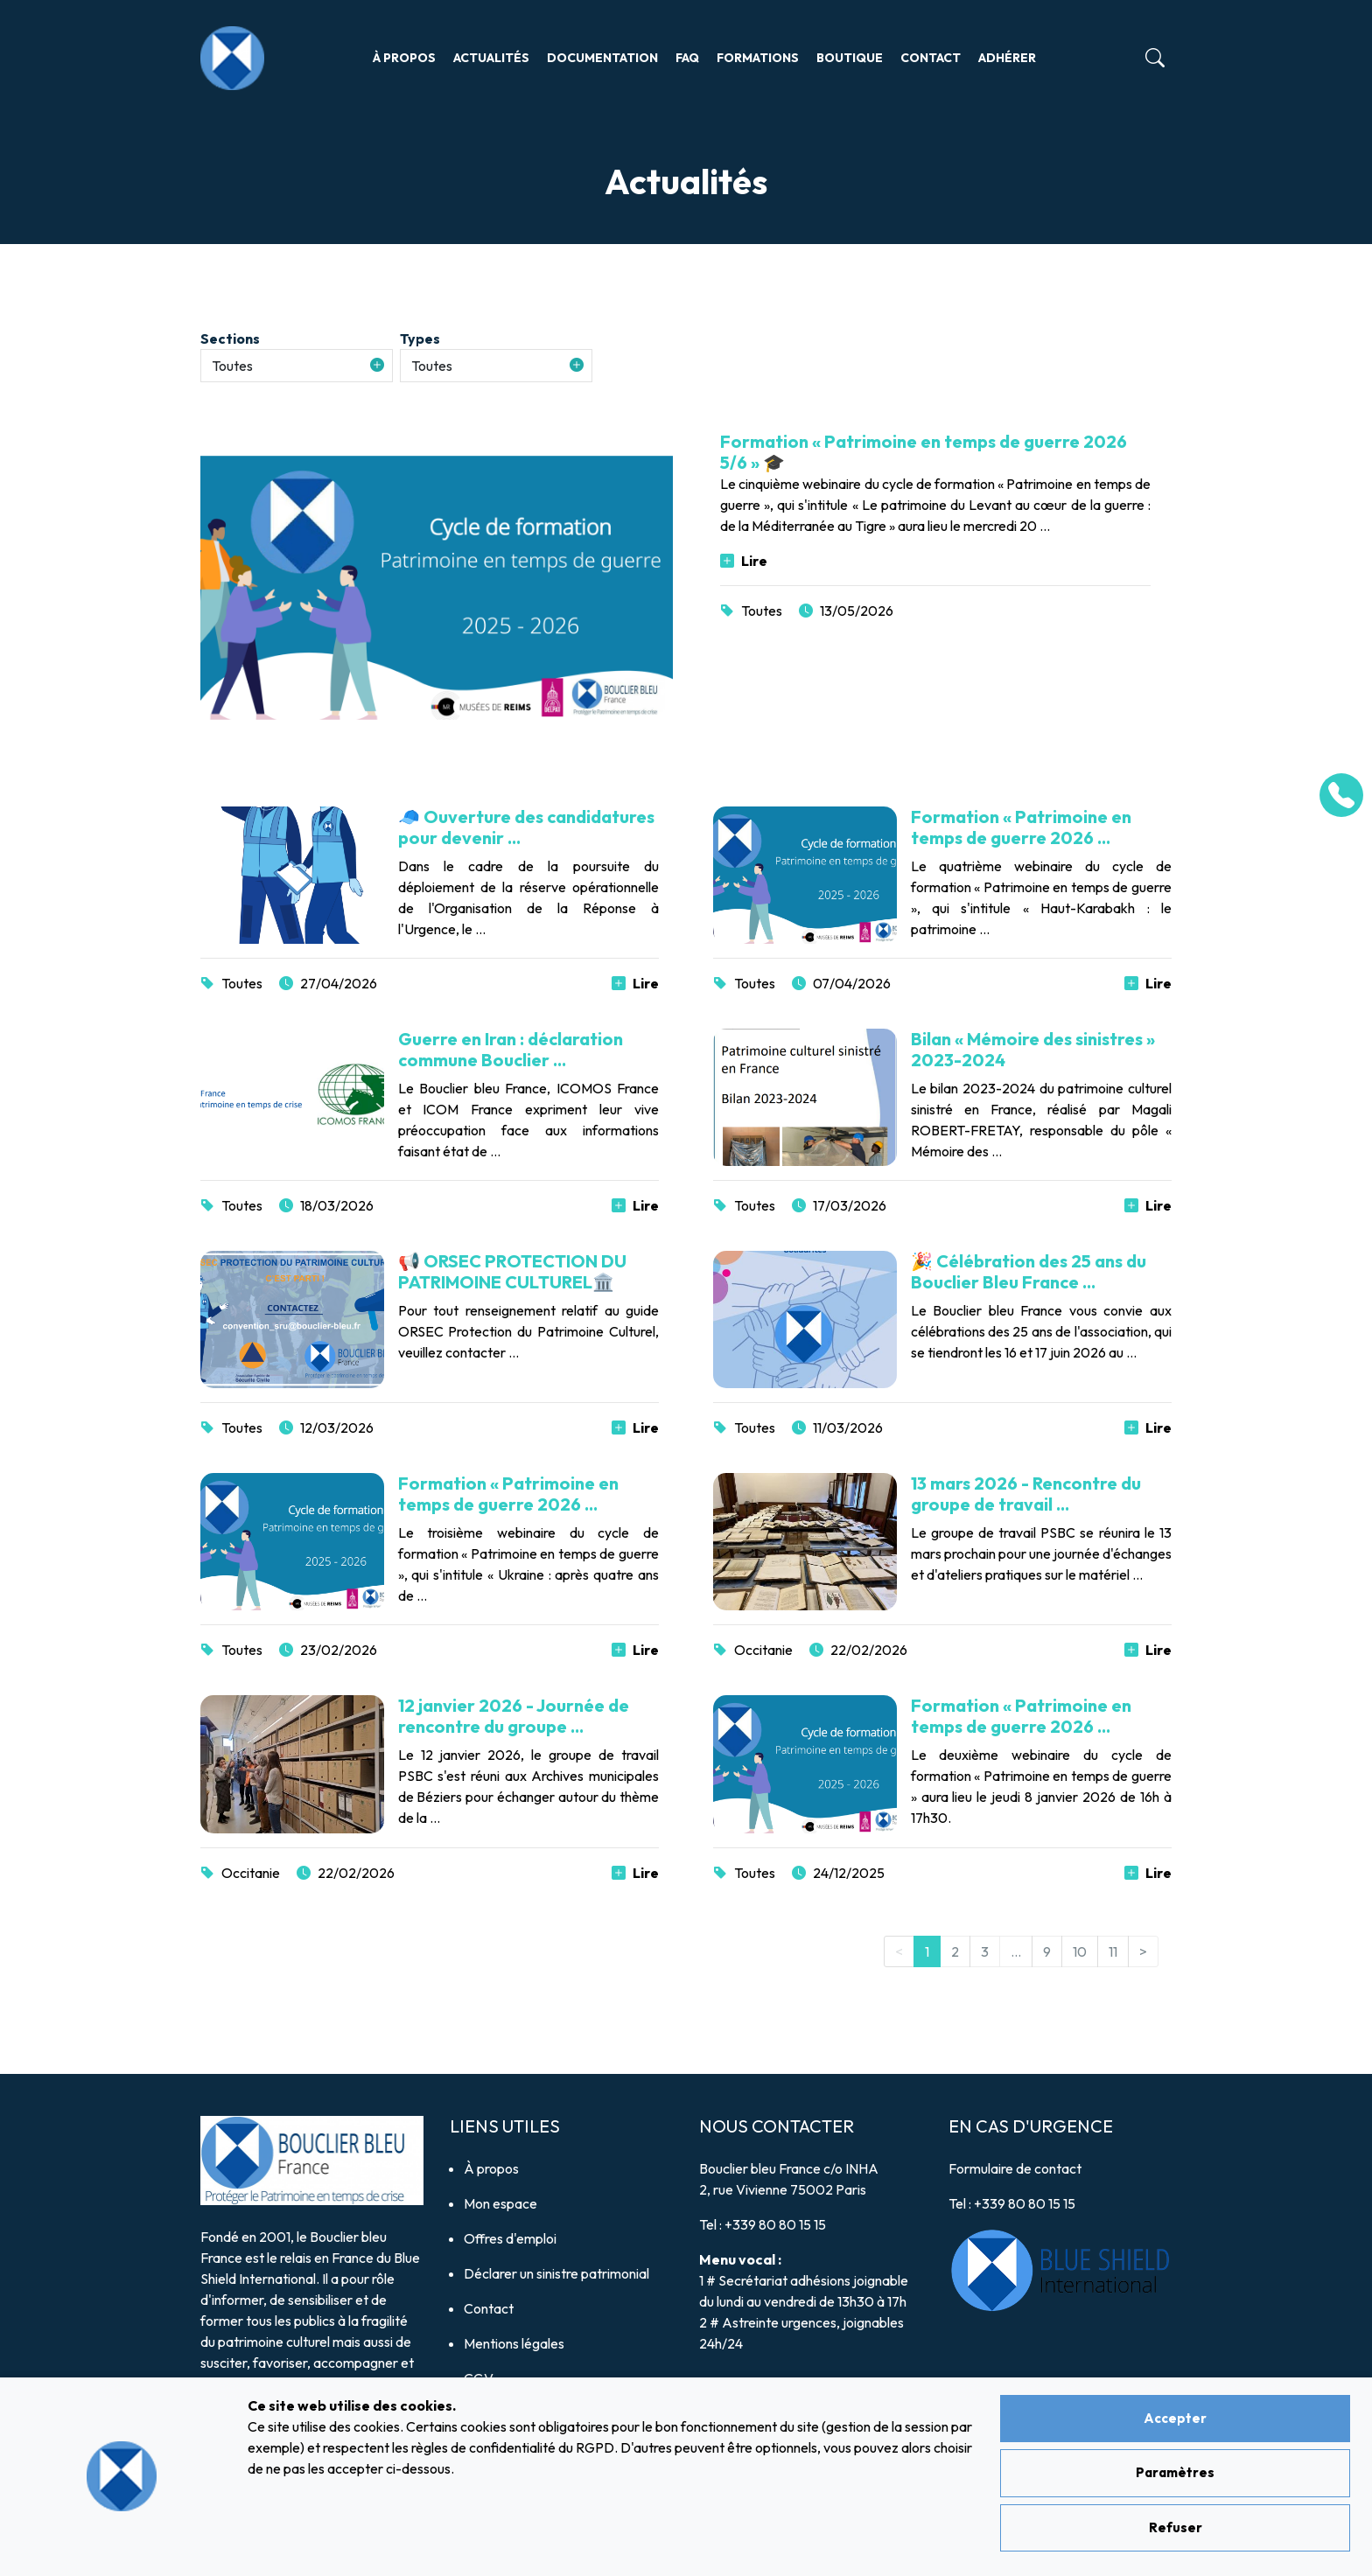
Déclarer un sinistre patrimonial (556, 2273)
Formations (758, 58)
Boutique (849, 58)
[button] (296, 365)
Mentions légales (514, 2343)
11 (1113, 1951)
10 (1080, 1951)
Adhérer (1007, 58)
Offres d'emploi (510, 2238)
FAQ (687, 58)
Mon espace (500, 2203)
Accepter (1175, 2418)
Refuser (1175, 2527)
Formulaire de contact (1015, 2168)
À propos (404, 58)
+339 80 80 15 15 (775, 2224)
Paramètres (1175, 2472)
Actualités (491, 58)
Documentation (602, 58)
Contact (930, 58)
